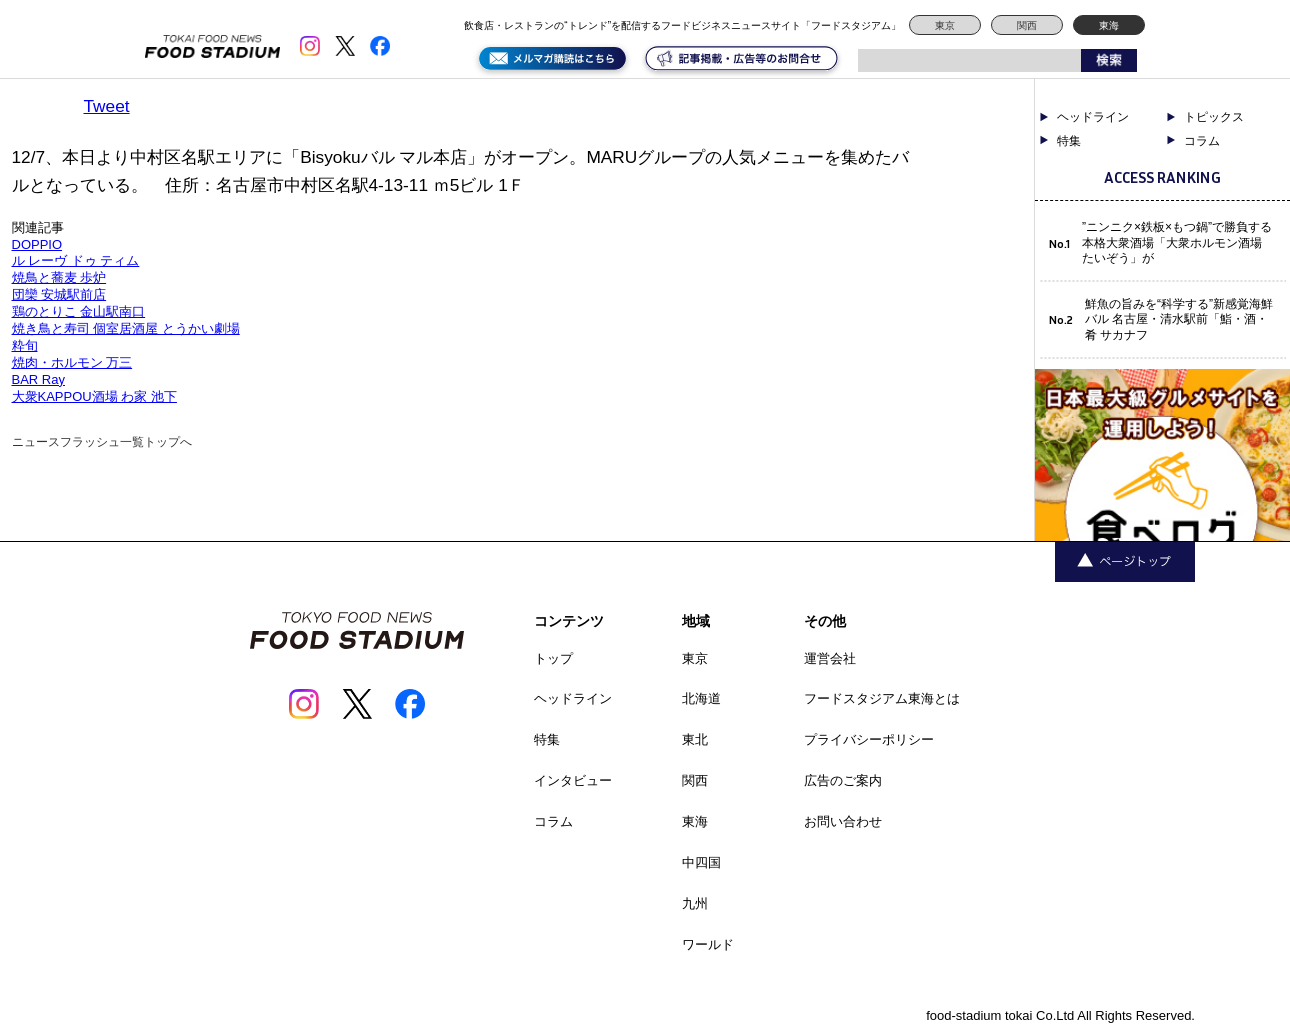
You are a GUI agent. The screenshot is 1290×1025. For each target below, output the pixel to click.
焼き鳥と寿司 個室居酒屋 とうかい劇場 (126, 328)
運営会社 (830, 658)
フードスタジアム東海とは (882, 698)
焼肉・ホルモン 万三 (72, 362)
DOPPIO (37, 244)
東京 (945, 25)
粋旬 (25, 345)
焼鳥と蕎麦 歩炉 (59, 277)
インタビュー (573, 780)
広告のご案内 (843, 780)
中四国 (701, 862)
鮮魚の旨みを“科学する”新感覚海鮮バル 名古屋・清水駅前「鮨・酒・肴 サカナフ (1179, 319)
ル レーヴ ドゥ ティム (76, 260)
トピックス (1214, 117)
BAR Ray (38, 379)
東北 (695, 739)
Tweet (107, 106)
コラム (1202, 141)
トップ (553, 658)
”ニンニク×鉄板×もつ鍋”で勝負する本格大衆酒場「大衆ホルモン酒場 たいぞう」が (1177, 242)
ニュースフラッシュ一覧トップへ (102, 442)
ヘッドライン (1093, 117)
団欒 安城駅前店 (59, 294)
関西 (1027, 25)
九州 (695, 903)
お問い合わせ (843, 821)
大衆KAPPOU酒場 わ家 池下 (94, 396)
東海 (1109, 25)
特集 (1069, 141)
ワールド (708, 944)
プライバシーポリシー (869, 739)
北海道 (701, 698)
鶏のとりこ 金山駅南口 (79, 311)
